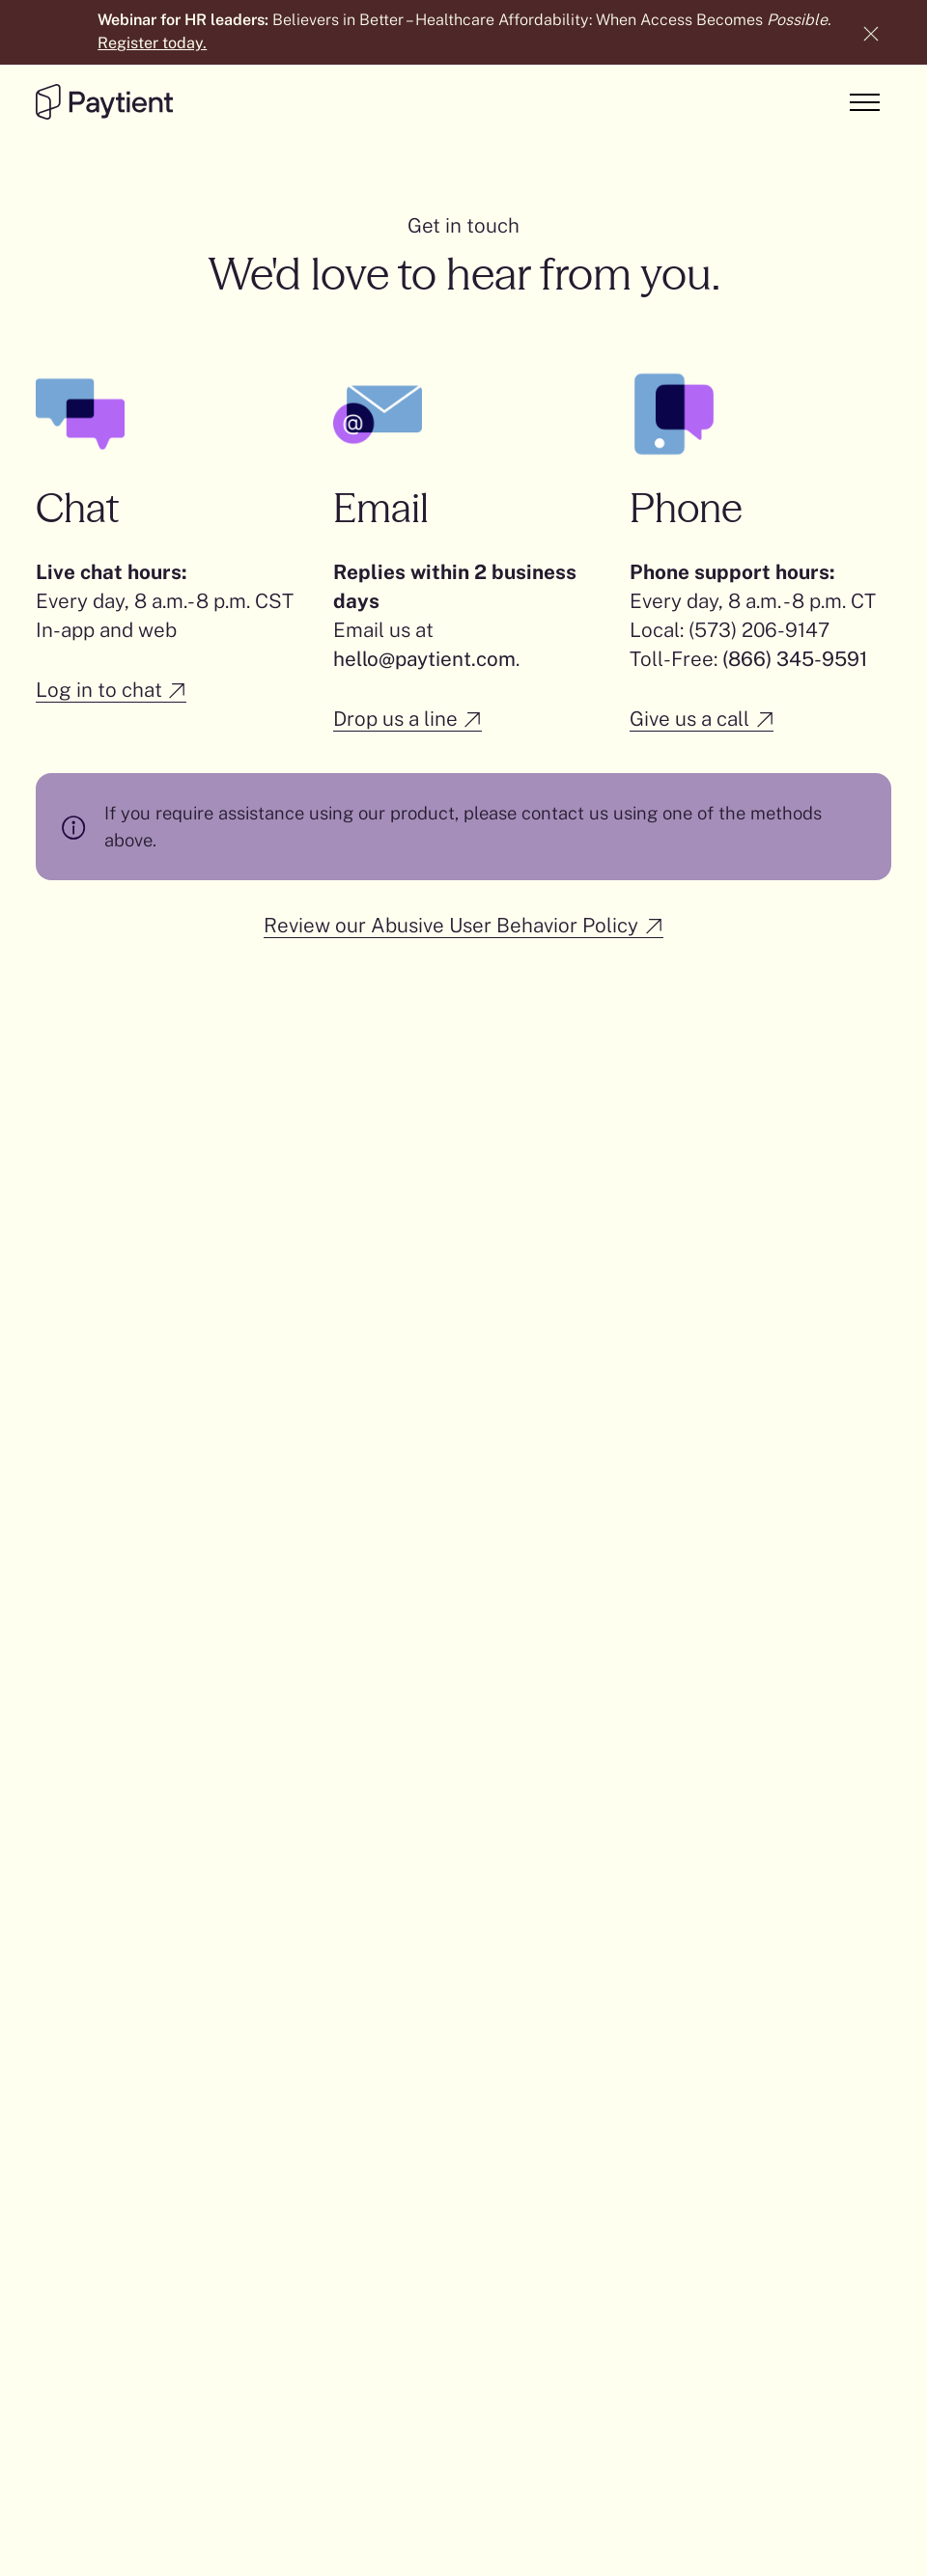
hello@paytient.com (424, 659)
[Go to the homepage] (104, 102)
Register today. (152, 43)
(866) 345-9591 (794, 659)
